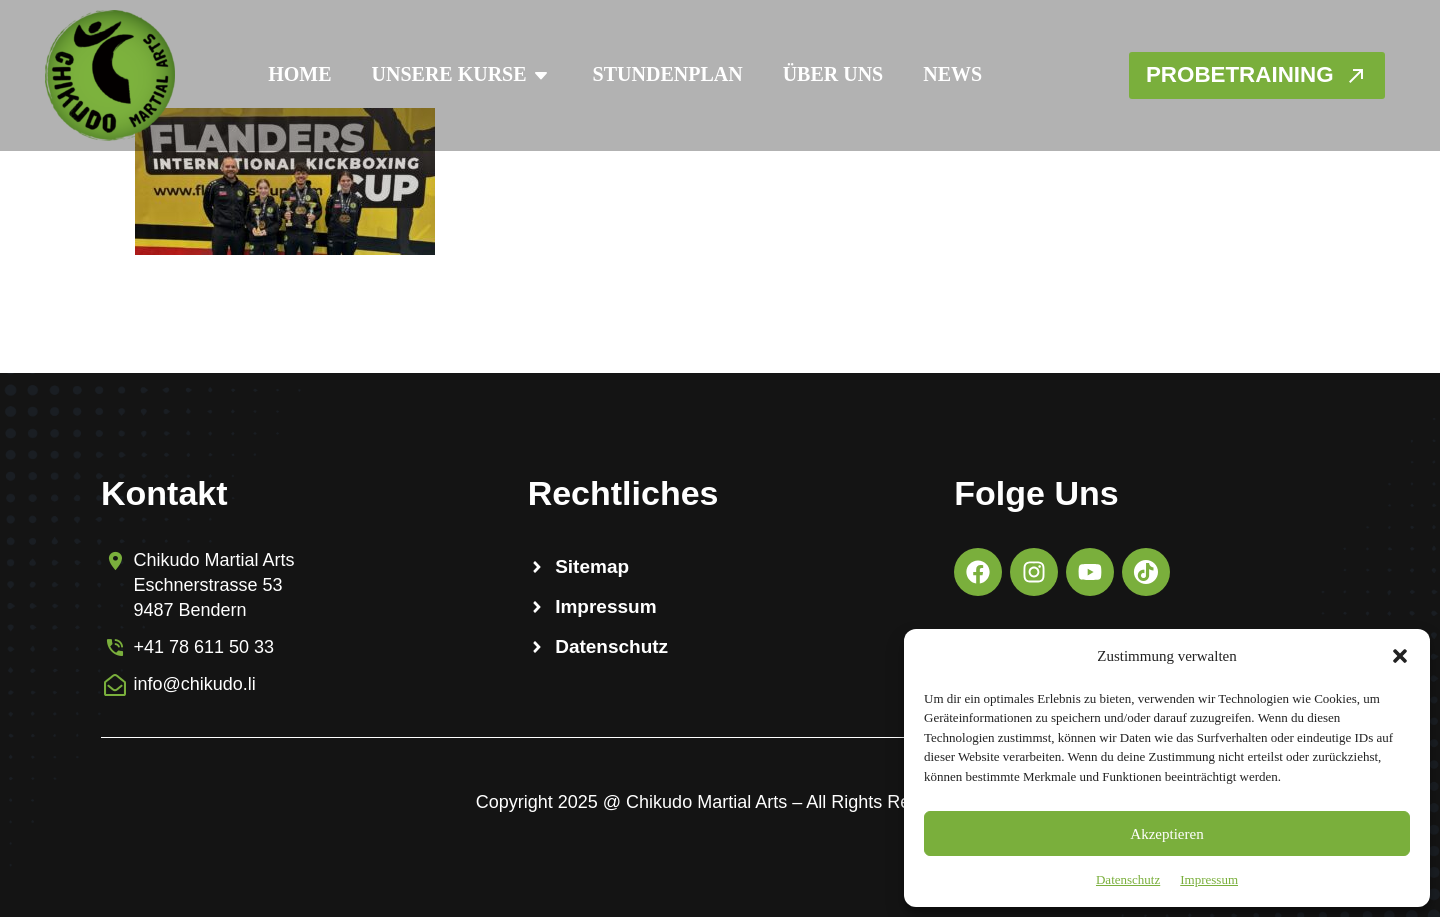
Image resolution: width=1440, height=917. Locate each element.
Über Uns (824, 74)
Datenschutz (1128, 879)
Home (290, 74)
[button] (1400, 656)
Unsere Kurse (453, 75)
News (943, 74)
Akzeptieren (1166, 834)
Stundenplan (659, 74)
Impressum (1209, 879)
